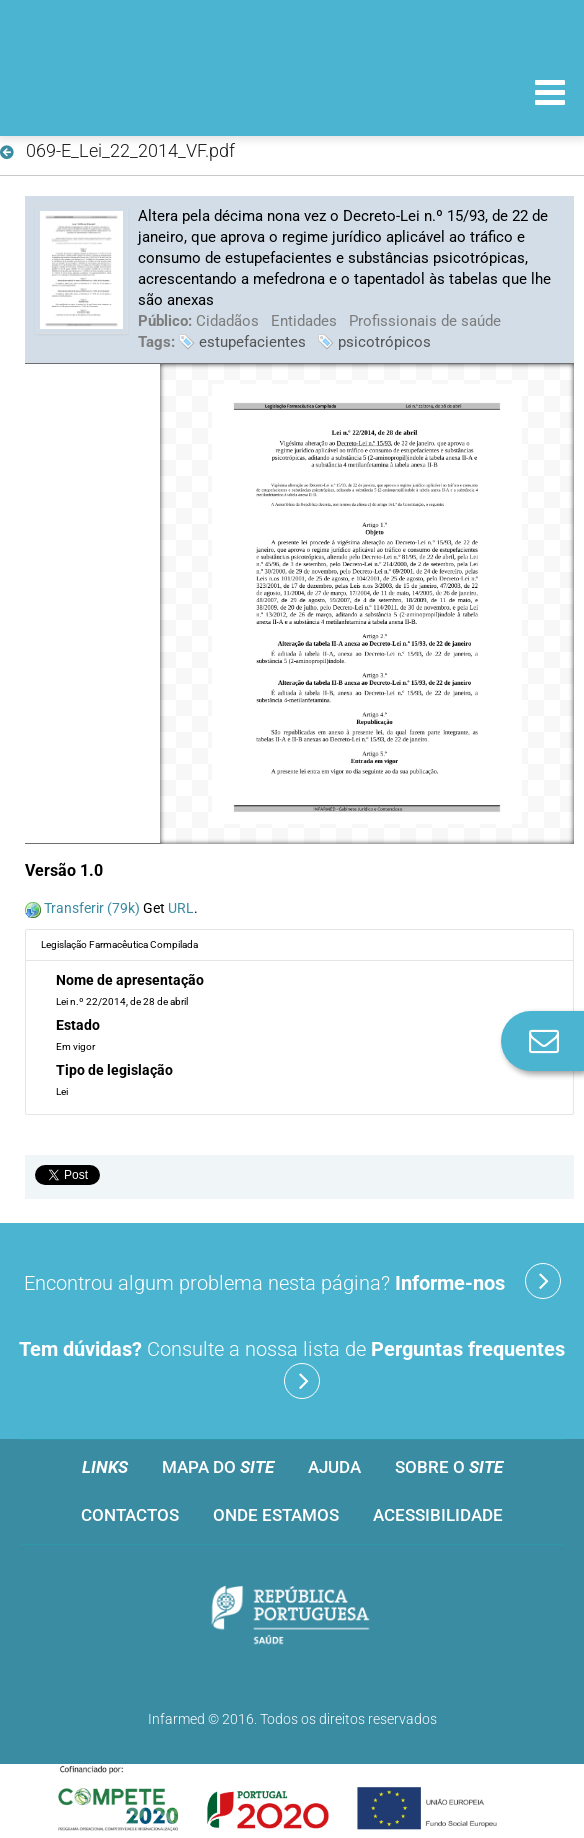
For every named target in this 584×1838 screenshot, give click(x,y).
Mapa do (218, 1467)
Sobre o (449, 1467)
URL (181, 908)
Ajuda (334, 1467)
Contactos (130, 1515)
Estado (78, 1025)
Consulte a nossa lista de (292, 1368)
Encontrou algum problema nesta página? (292, 1281)
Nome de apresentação (130, 980)
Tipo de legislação (114, 1070)
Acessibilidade (438, 1515)
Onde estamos (276, 1515)
